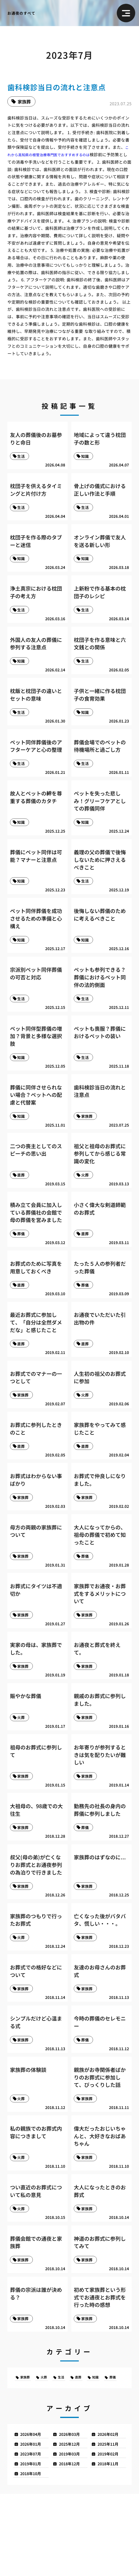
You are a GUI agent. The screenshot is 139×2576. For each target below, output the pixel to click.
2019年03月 (72, 2533)
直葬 (87, 2442)
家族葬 (27, 2442)
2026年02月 (111, 2511)
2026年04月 (34, 2511)
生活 (67, 2442)
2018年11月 (111, 2544)
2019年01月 (34, 2544)
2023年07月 (34, 2533)
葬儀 (25, 2453)
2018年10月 (34, 2555)
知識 (106, 2442)
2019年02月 (111, 2533)
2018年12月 (72, 2544)
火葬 (48, 2442)
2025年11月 (111, 2522)
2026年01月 (34, 2522)
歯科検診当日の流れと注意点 (66, 86)
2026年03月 (72, 2511)
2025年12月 (72, 2522)
